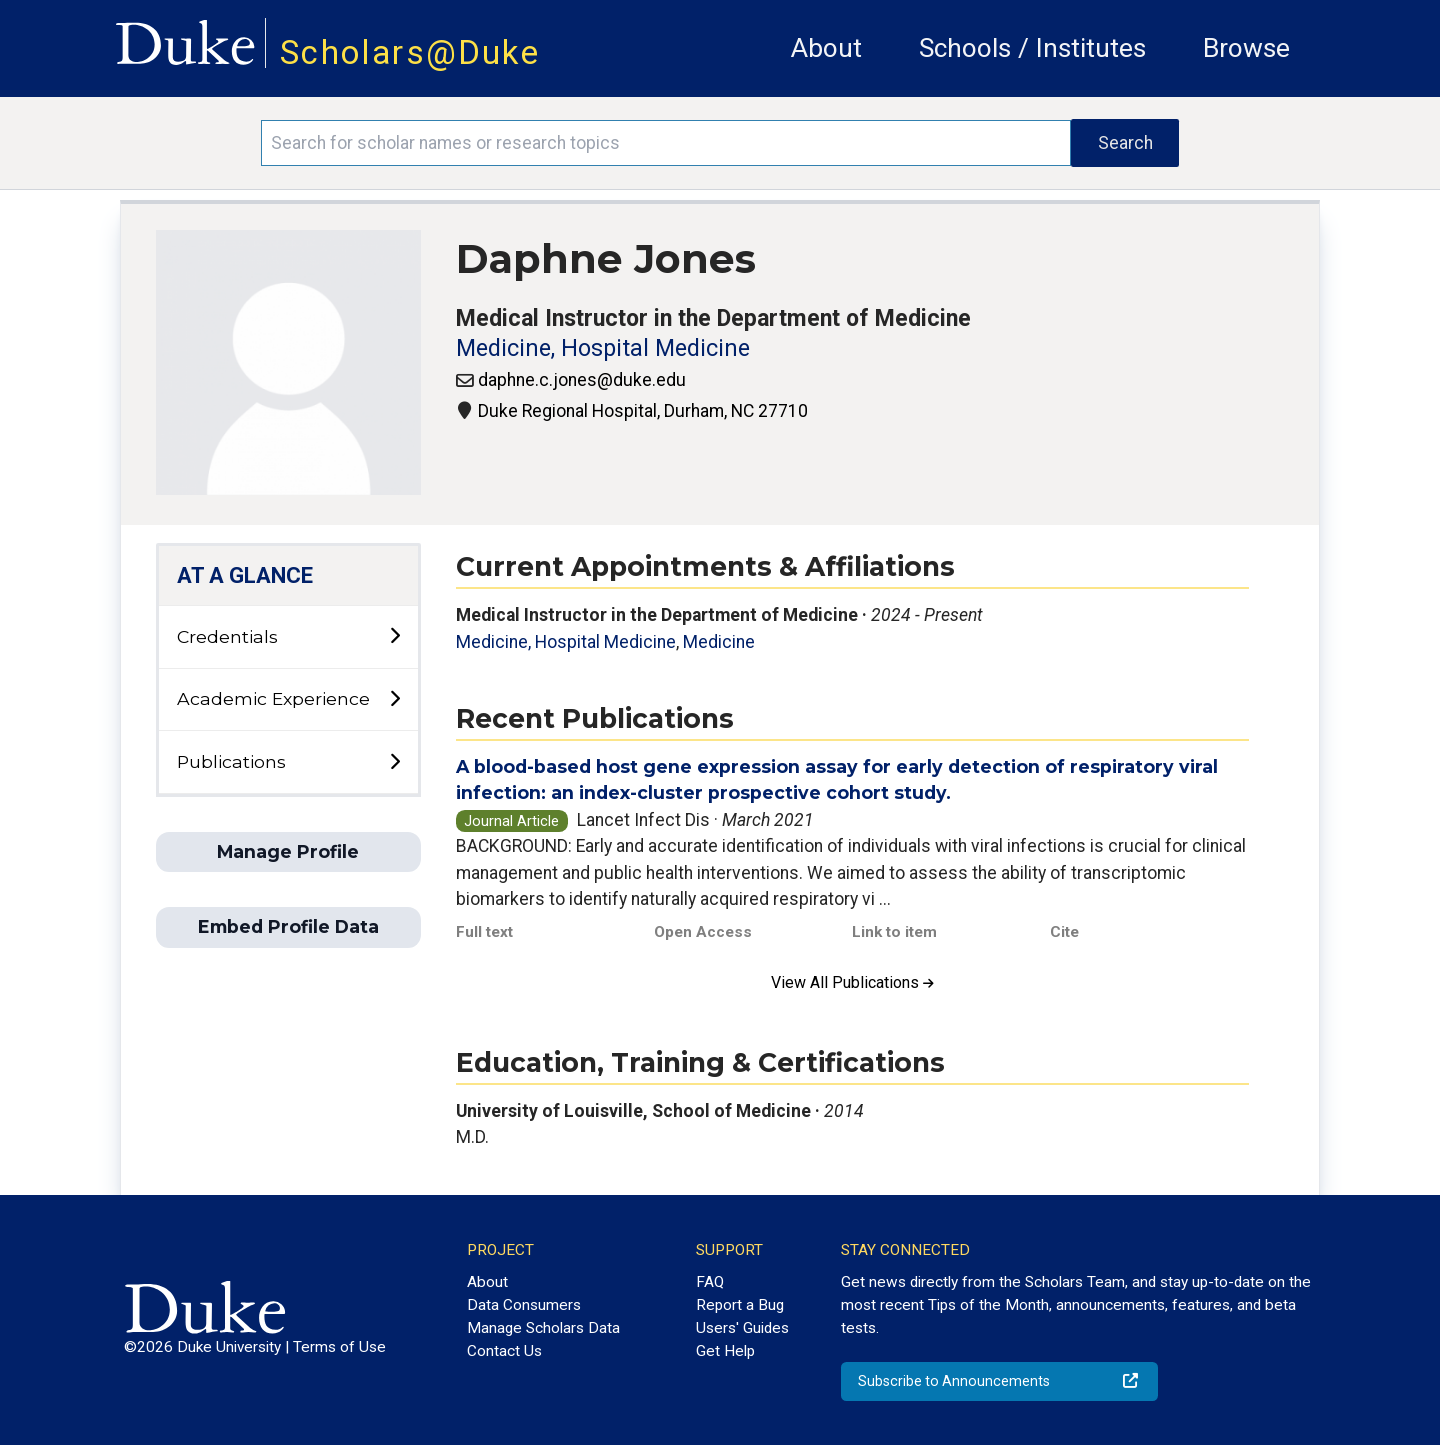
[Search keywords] (666, 143)
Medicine (719, 642)
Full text (484, 932)
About (826, 48)
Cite (1064, 932)
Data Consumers (524, 1305)
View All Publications (852, 982)
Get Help (725, 1351)
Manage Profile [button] (288, 851)
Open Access (703, 932)
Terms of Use (339, 1347)
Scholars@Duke (410, 52)
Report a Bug (740, 1305)
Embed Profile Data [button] (288, 926)
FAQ (710, 1282)
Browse (1246, 48)
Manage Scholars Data (543, 1328)
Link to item (894, 932)
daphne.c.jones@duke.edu (582, 380)
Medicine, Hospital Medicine (603, 348)
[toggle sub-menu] (394, 636)
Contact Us (504, 1351)
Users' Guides (742, 1328)
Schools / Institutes (1032, 48)
